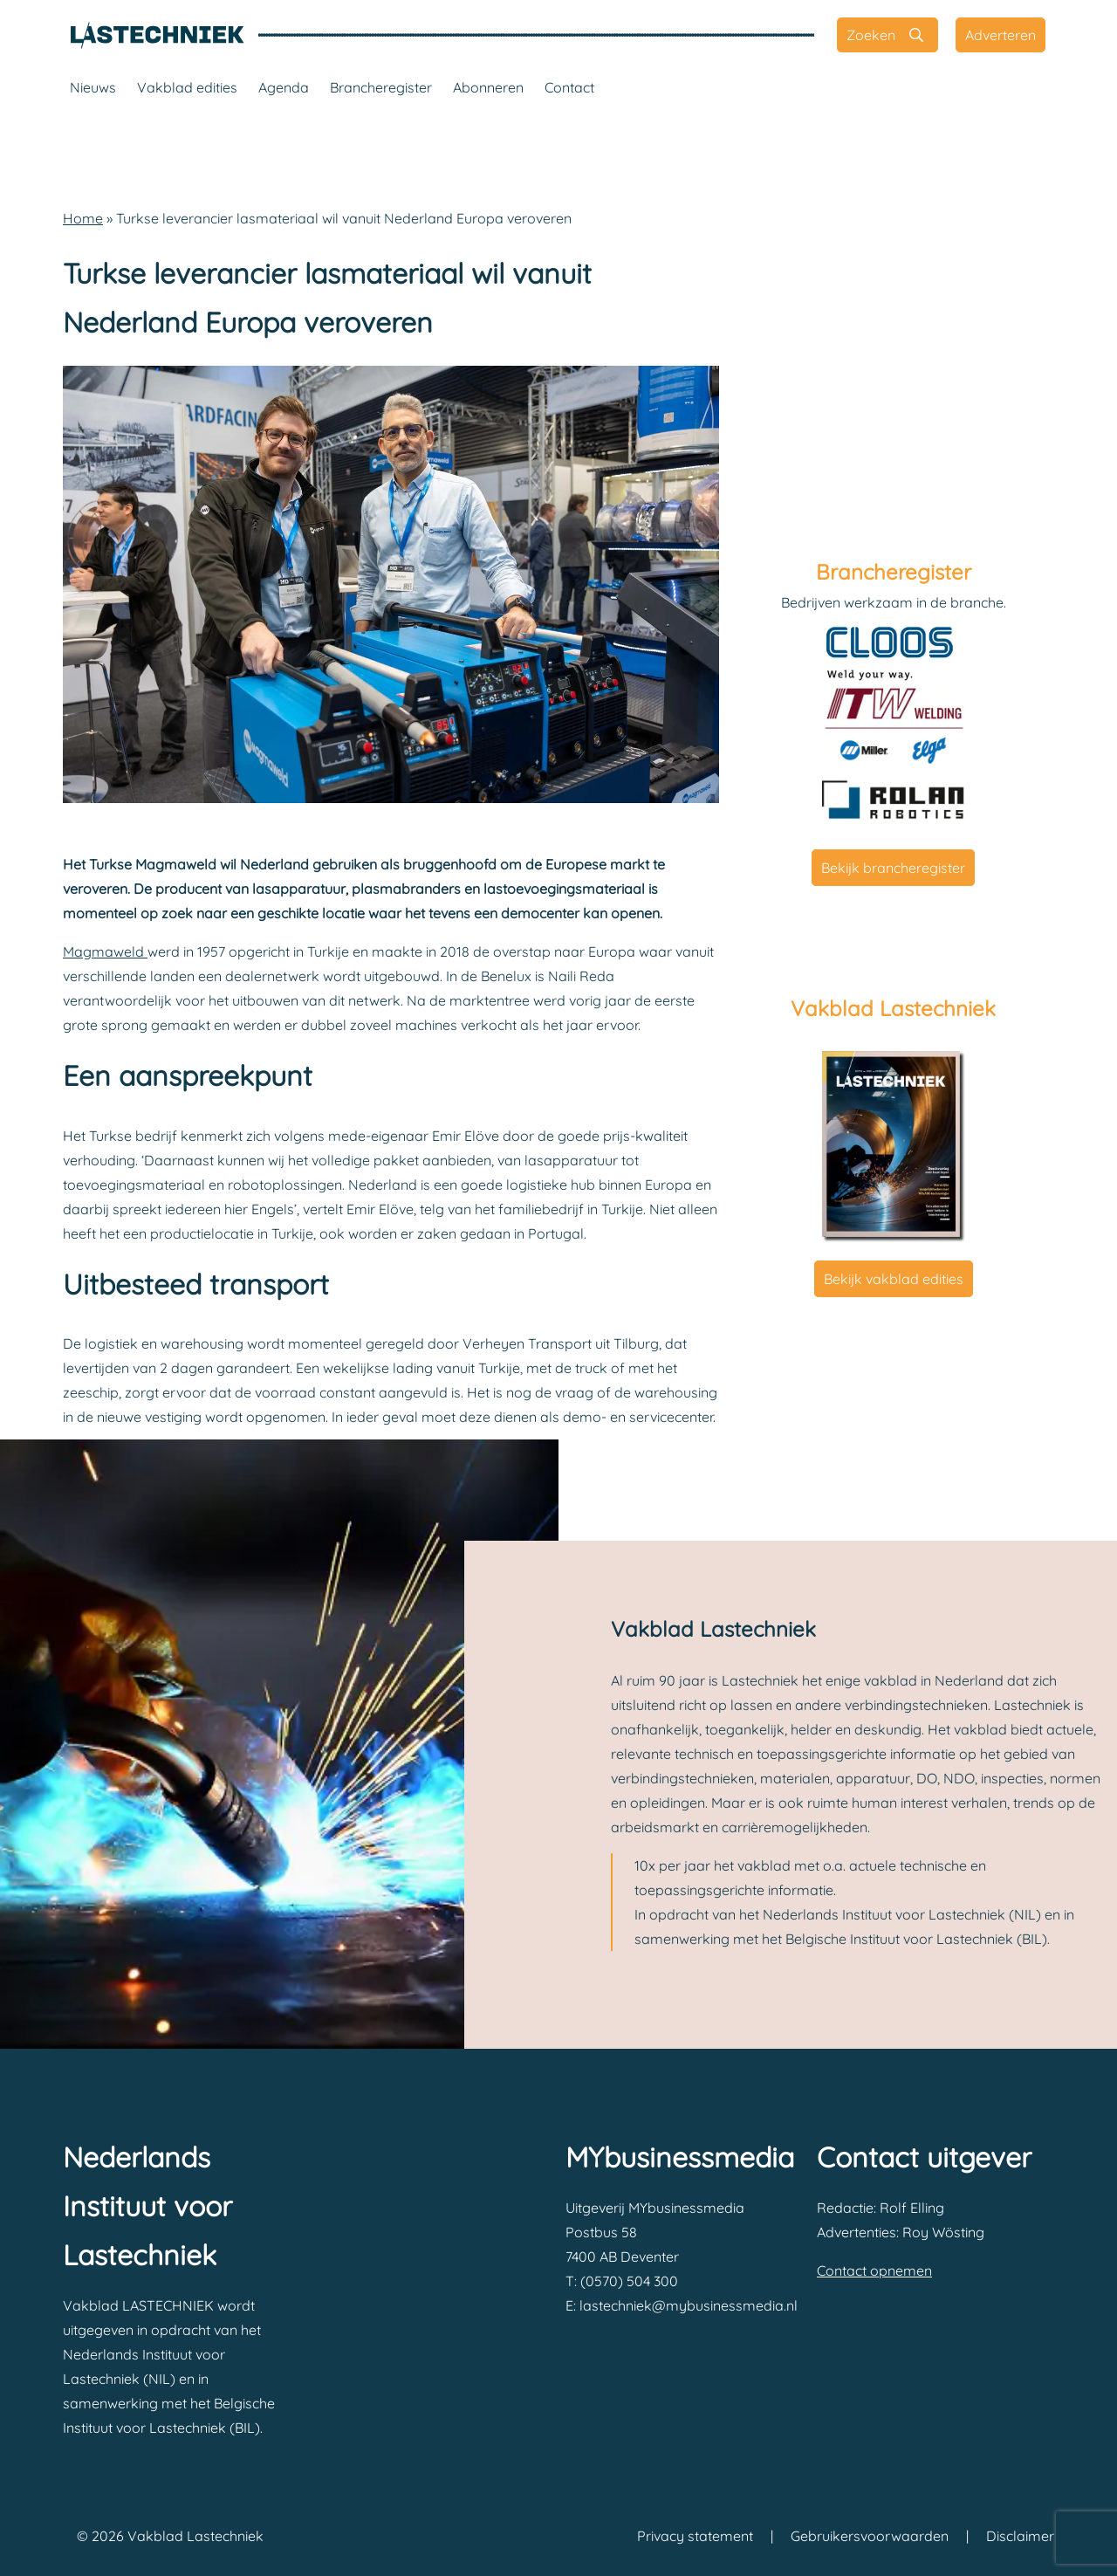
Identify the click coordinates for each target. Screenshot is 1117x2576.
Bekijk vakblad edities (893, 1279)
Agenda (283, 87)
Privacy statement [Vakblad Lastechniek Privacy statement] (695, 2536)
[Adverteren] (1000, 34)
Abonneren (488, 87)
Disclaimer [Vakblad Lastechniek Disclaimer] (1020, 2536)
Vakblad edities (187, 87)
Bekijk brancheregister (893, 867)
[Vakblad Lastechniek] (157, 35)
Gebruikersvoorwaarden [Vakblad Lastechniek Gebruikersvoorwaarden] (870, 2536)
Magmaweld (105, 951)
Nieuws (93, 87)
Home (83, 218)
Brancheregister (381, 87)
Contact (569, 87)
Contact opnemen (874, 2270)
